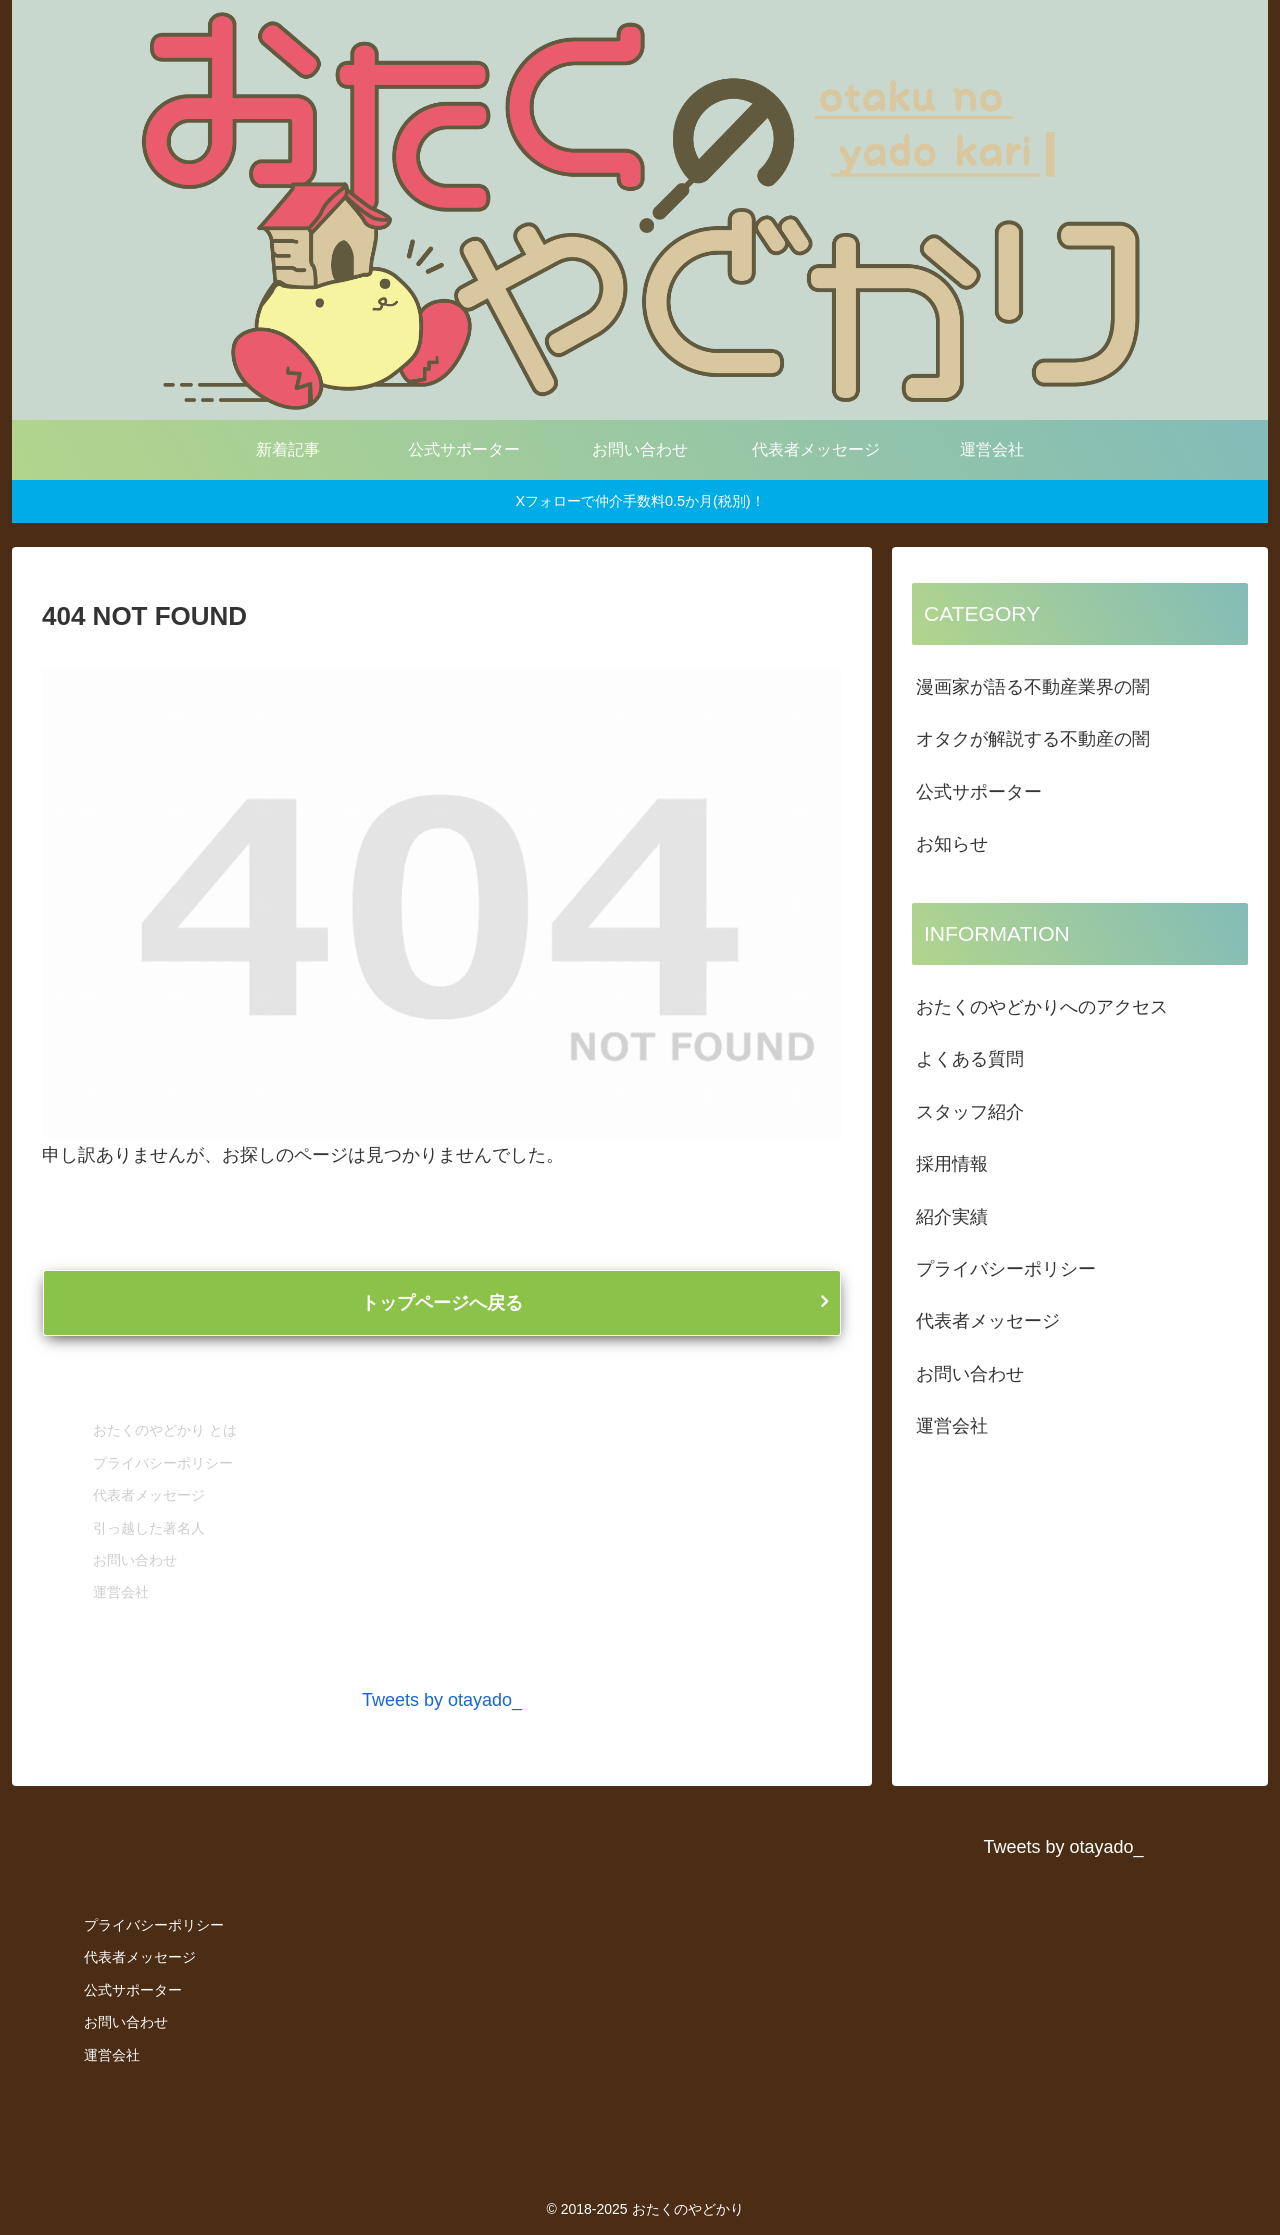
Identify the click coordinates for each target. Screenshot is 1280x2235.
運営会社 (121, 1592)
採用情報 (952, 1164)
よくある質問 (970, 1059)
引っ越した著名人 (149, 1528)
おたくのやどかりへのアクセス (1042, 1007)
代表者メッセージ (149, 1495)
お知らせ (952, 844)
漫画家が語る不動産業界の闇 (1033, 687)
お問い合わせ (135, 1560)
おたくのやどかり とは (165, 1430)
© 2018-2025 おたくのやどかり (644, 2209)
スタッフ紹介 (970, 1112)
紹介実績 (952, 1217)
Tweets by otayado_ (442, 1700)
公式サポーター (979, 792)
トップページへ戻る (442, 1303)
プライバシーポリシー (163, 1463)
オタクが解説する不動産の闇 (1033, 739)
